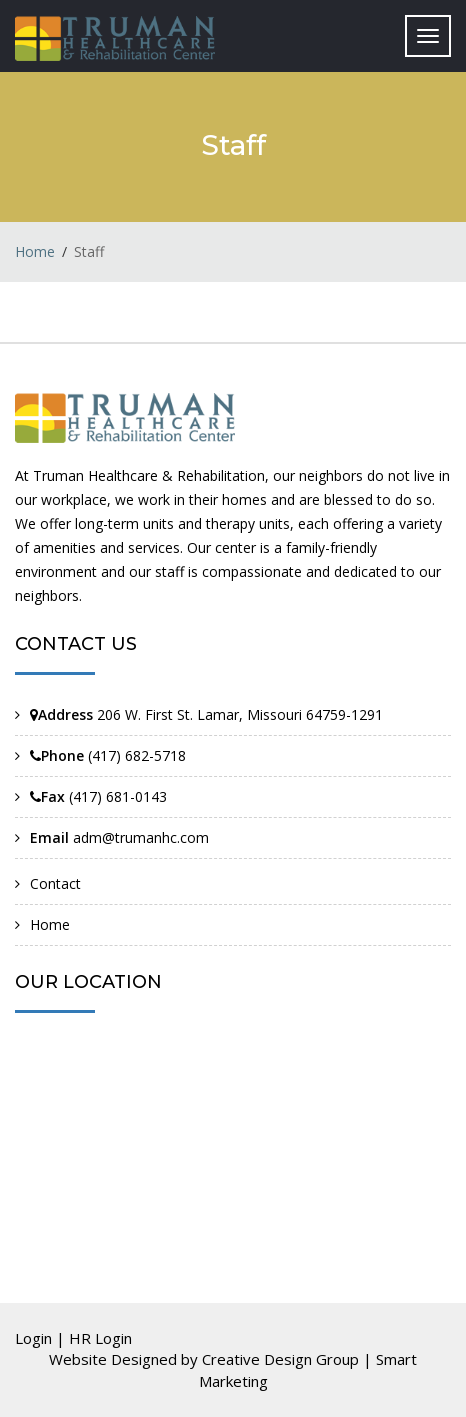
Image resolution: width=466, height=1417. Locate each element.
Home (35, 251)
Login (33, 1338)
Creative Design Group (280, 1359)
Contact (55, 883)
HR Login (100, 1338)
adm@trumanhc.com (141, 837)
